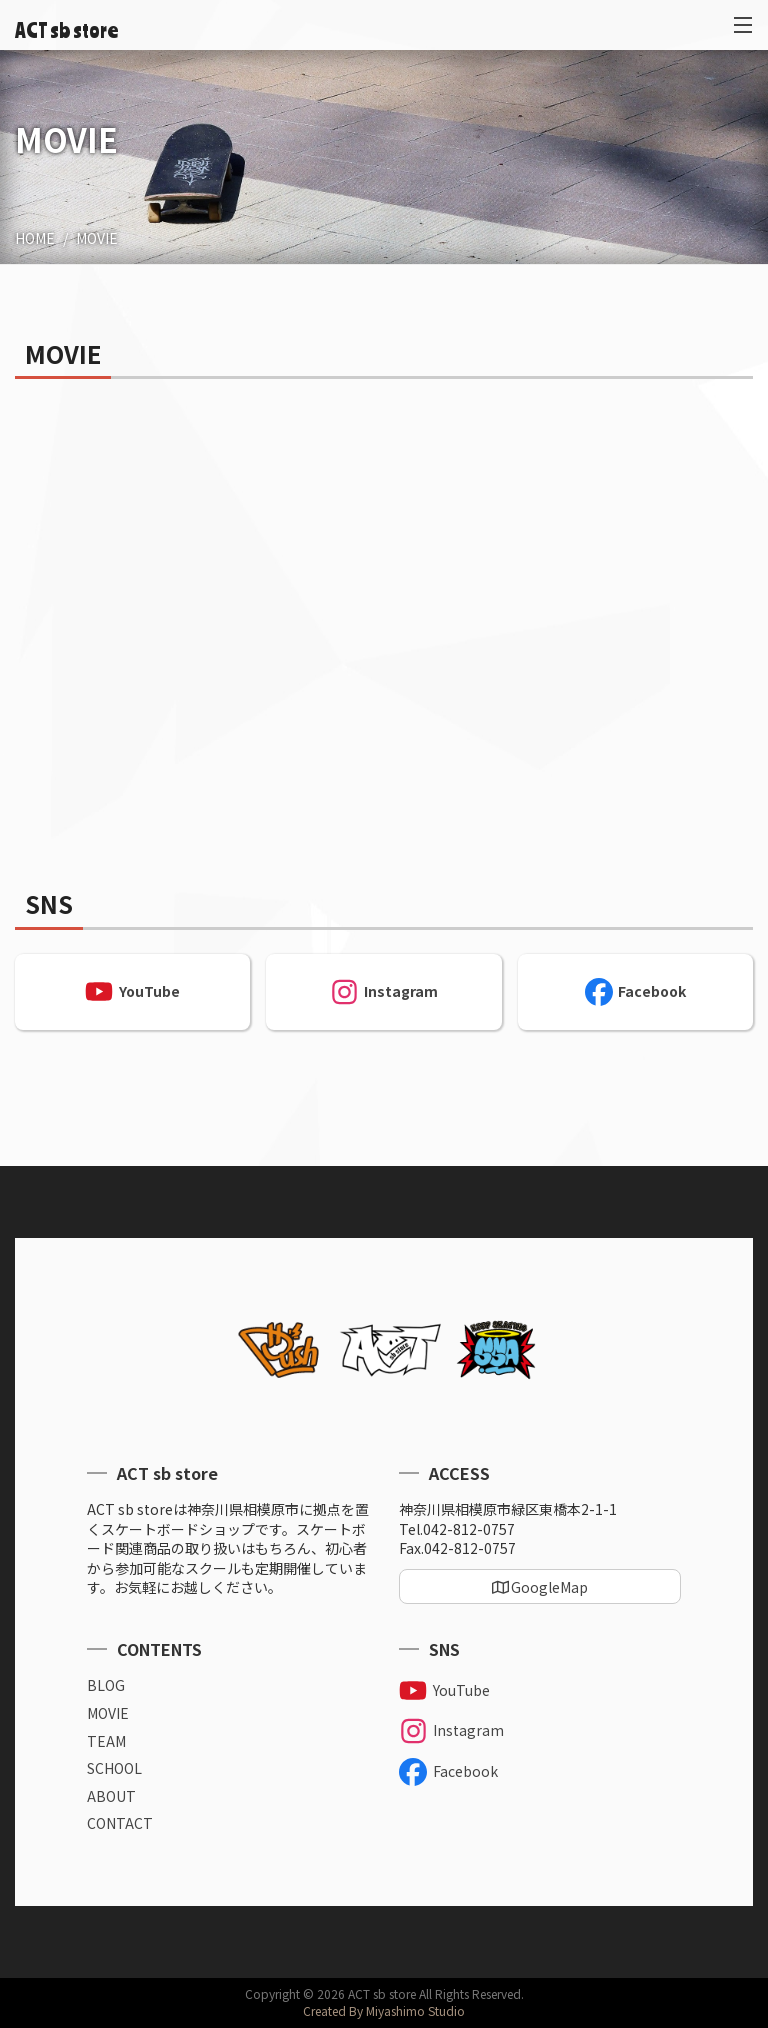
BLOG (106, 1685)
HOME (35, 238)
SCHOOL (114, 1768)
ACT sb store (67, 30)
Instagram (384, 992)
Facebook (636, 992)
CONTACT (120, 1823)
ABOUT (111, 1796)
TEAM (106, 1741)
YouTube (132, 992)
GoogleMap (549, 1587)
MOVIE (97, 238)
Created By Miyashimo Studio (384, 2010)
